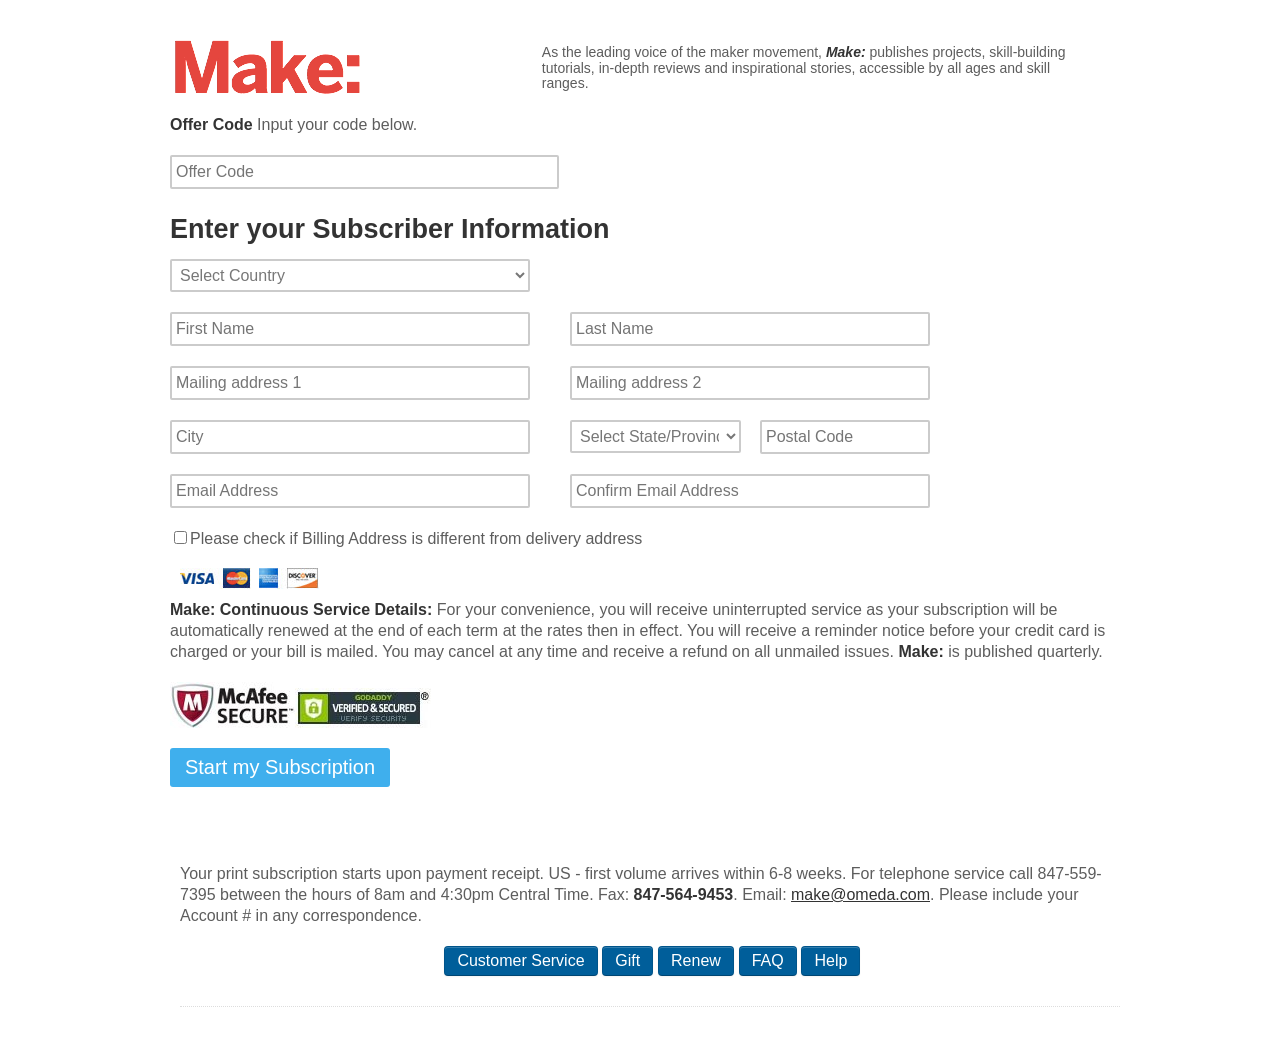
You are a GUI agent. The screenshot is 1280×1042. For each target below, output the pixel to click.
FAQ (768, 960)
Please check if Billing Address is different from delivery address (416, 538)
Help (830, 960)
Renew (696, 960)
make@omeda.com (860, 894)
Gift (627, 960)
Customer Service (520, 960)
